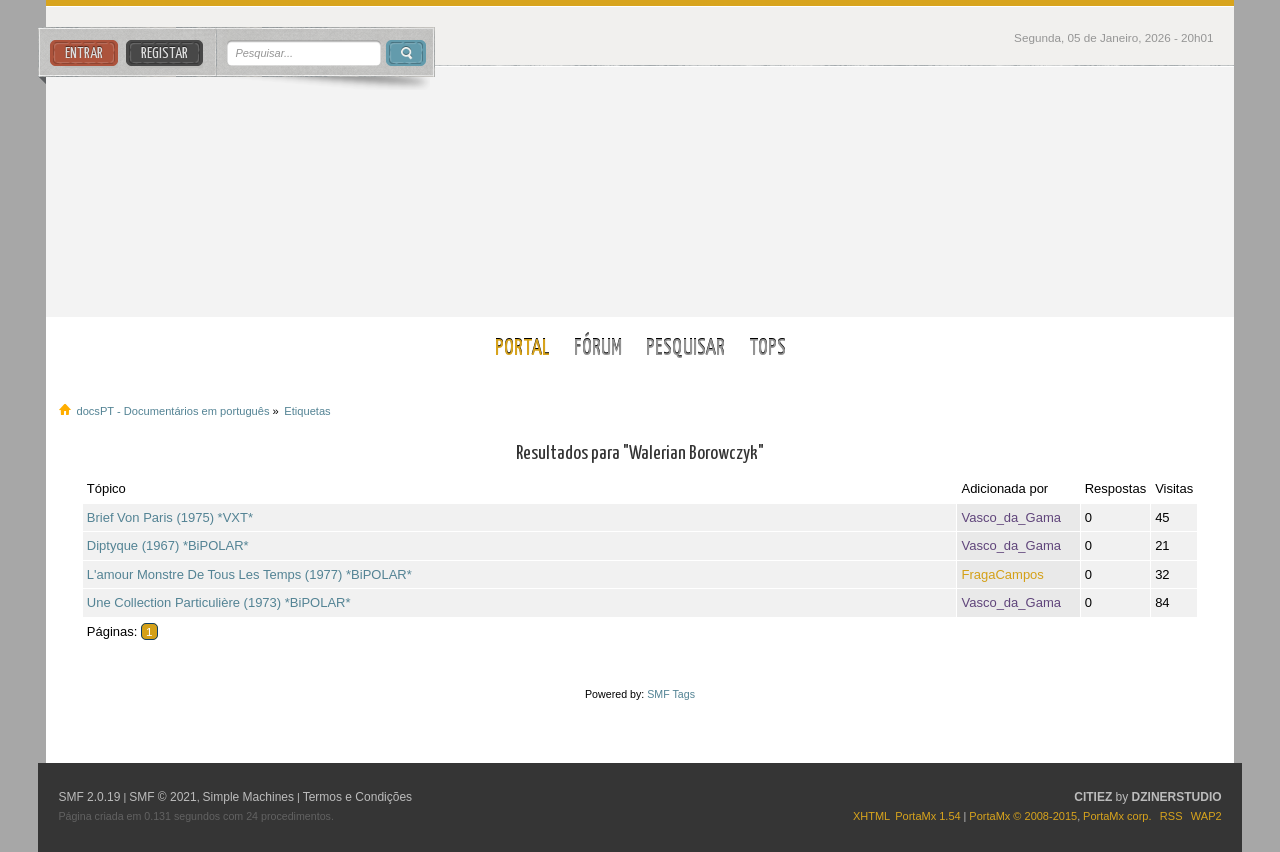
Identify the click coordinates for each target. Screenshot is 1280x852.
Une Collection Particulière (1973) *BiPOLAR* (219, 602)
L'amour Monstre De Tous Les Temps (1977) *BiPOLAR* (249, 574)
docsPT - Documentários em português (640, 191)
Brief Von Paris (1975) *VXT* (170, 517)
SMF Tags (671, 694)
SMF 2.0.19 (89, 797)
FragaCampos (1002, 574)
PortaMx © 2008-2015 (1023, 816)
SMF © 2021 (163, 797)
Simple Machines (248, 797)
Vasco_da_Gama (1011, 517)
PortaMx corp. (1117, 816)
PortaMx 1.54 (927, 816)
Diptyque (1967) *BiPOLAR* (168, 545)
